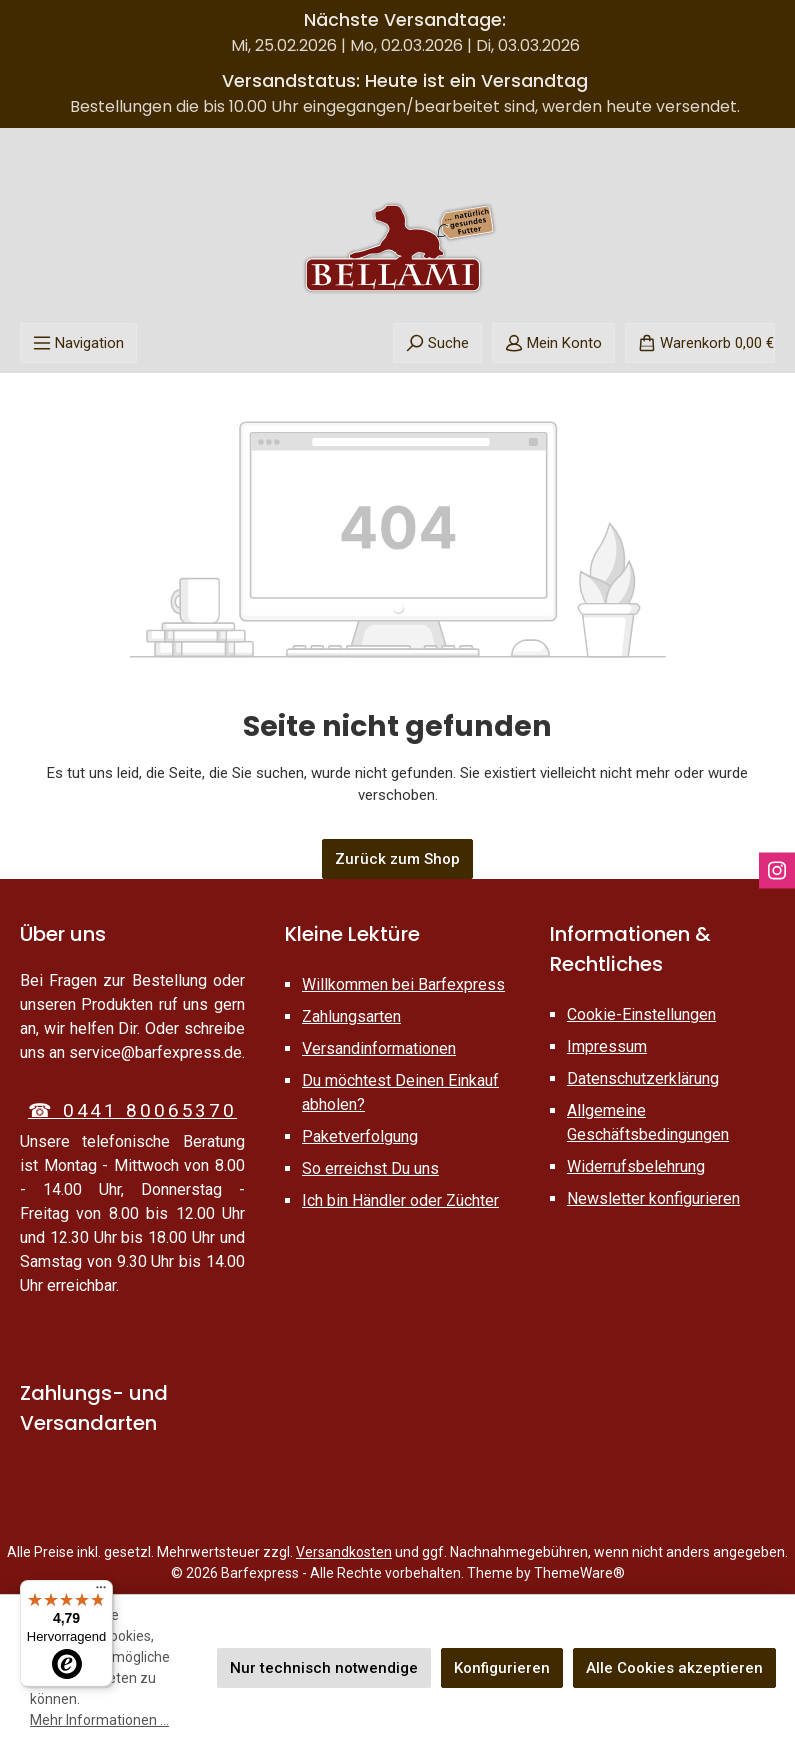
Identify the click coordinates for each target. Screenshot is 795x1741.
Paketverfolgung (360, 1136)
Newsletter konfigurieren (653, 1198)
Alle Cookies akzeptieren (674, 1668)
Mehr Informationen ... (99, 1720)
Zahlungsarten (351, 1016)
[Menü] (78, 343)
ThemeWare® (579, 1573)
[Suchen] (437, 343)
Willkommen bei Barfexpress (403, 984)
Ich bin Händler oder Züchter (400, 1200)
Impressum (607, 1046)
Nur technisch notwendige (324, 1668)
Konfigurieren (502, 1668)
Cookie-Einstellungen (641, 1014)
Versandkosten (344, 1552)
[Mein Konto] (553, 343)
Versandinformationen (379, 1048)
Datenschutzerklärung (643, 1078)
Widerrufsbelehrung (636, 1166)
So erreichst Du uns (370, 1168)
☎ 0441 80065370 (132, 1110)
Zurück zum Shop (397, 859)
